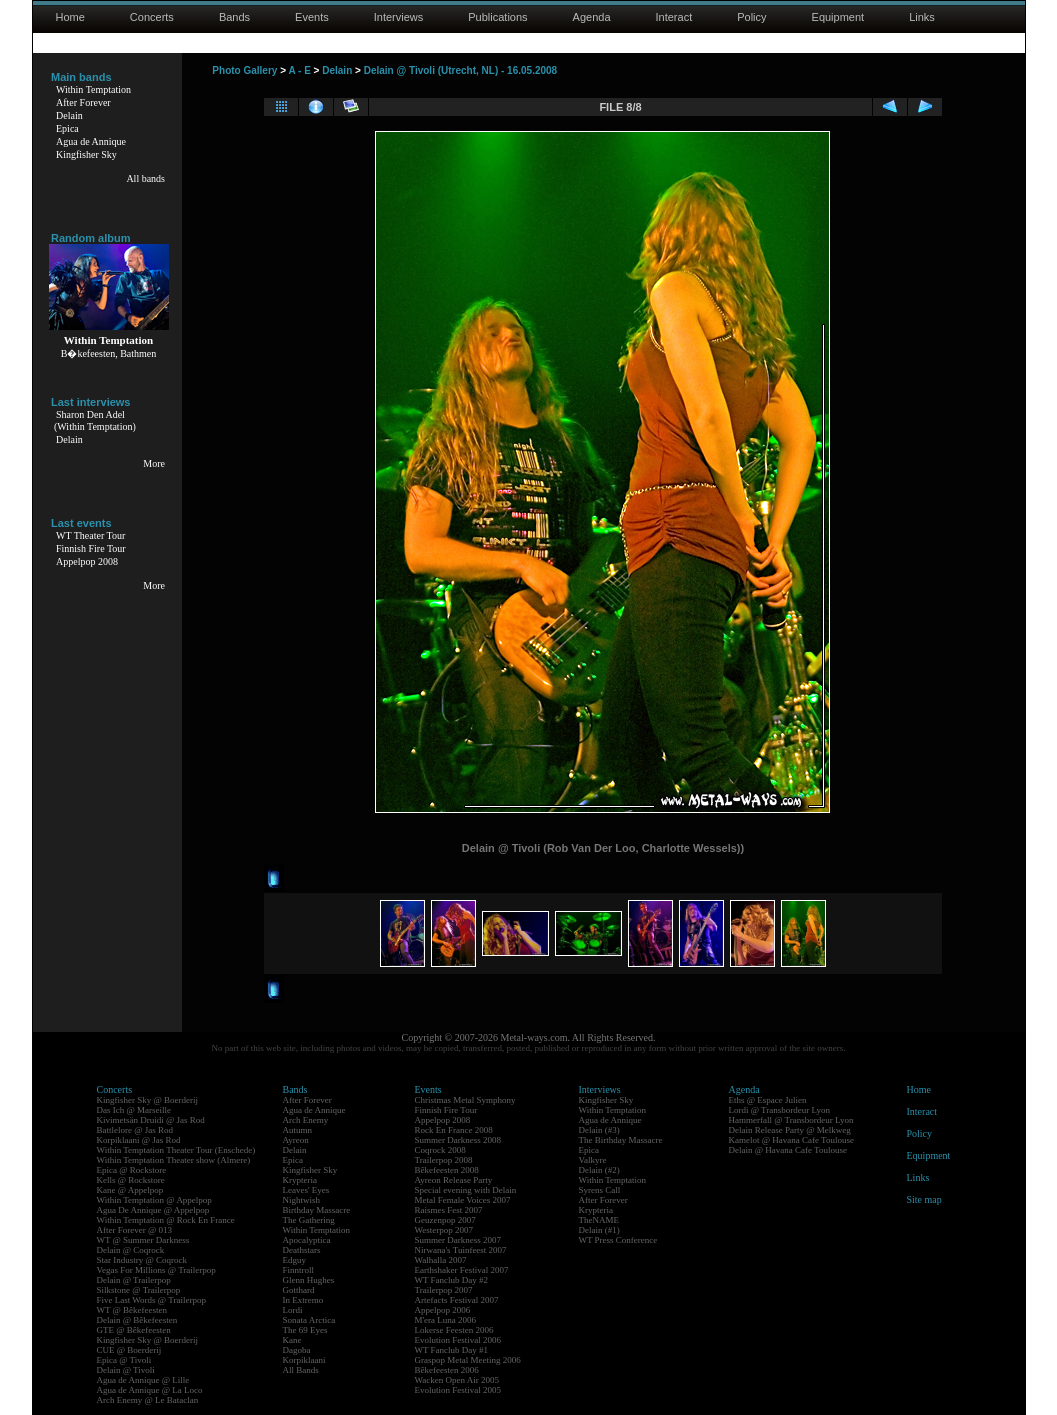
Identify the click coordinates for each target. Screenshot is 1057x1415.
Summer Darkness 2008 (458, 1140)
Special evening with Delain (466, 1190)
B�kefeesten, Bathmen (109, 353)
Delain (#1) (599, 1230)
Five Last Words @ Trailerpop (151, 1300)
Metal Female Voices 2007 (463, 1200)
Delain (69, 115)
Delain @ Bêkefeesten (137, 1320)
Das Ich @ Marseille (134, 1110)
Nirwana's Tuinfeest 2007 (461, 1250)
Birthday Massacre (317, 1210)
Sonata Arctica (309, 1320)
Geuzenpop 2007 (445, 1220)
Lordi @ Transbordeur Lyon (780, 1110)
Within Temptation (93, 89)
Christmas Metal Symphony (465, 1100)
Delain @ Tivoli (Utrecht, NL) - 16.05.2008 (461, 70)
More (154, 463)
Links (922, 17)
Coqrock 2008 (440, 1150)
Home (70, 17)
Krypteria (300, 1180)
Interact (674, 17)
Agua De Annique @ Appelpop (153, 1210)
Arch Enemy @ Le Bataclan (148, 1400)
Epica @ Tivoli (124, 1360)
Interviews (399, 17)
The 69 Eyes (305, 1330)
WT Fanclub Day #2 (452, 1280)
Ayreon (296, 1140)
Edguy (295, 1260)
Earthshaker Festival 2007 (462, 1270)
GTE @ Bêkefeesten (134, 1330)
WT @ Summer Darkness (143, 1240)
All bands (145, 178)
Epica (67, 128)
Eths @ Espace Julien (768, 1100)
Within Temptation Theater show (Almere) (174, 1160)
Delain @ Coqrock (131, 1250)
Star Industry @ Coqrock (142, 1260)
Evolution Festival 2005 (458, 1390)
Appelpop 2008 (87, 561)
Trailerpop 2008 (444, 1160)
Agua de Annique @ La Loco (150, 1390)
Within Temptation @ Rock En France (166, 1220)
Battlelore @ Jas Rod (135, 1130)
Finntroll (299, 1270)
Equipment (838, 17)
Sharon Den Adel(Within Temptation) (95, 420)
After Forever (83, 102)
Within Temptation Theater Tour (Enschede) (176, 1150)
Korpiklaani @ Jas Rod (139, 1140)
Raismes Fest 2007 (449, 1210)
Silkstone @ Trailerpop (139, 1290)
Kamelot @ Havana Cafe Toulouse (791, 1140)
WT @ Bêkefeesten (132, 1310)
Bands (234, 17)
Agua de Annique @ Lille (143, 1380)
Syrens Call (600, 1190)
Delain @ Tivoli (126, 1370)
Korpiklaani (304, 1360)
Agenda (592, 17)
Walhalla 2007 (441, 1260)
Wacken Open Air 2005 (457, 1380)
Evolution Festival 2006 (458, 1340)
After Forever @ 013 (135, 1230)
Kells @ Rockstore (131, 1180)
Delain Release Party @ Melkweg (790, 1130)
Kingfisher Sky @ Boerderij (148, 1100)
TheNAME (599, 1220)
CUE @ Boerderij (129, 1350)
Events (312, 17)
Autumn (298, 1130)
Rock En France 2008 (454, 1130)
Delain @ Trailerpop (134, 1280)
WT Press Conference (618, 1240)
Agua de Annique (91, 141)
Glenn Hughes (309, 1280)
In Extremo (303, 1300)
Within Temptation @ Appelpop (154, 1200)
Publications (497, 17)
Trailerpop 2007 (444, 1290)
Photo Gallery (244, 70)
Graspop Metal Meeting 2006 (468, 1360)
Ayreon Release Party (454, 1180)
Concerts (152, 17)
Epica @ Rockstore (132, 1170)
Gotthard (299, 1290)
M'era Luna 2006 (446, 1320)
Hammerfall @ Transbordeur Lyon (791, 1120)
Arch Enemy (306, 1120)
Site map (924, 1199)
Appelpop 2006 (443, 1310)
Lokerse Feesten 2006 (454, 1330)
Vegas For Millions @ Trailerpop (156, 1270)
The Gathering (309, 1220)
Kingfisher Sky (86, 154)
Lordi (293, 1310)
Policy (751, 17)
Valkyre (593, 1160)
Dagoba (297, 1350)
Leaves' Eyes (306, 1190)
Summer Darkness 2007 (458, 1240)
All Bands (301, 1370)
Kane (292, 1340)
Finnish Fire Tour (91, 548)
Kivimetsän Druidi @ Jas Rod (151, 1120)
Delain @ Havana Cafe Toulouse (788, 1150)
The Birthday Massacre (621, 1140)
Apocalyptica (307, 1240)
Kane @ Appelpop (130, 1190)
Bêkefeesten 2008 (447, 1170)
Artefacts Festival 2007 (457, 1300)
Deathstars (302, 1250)
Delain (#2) (599, 1170)
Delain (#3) (599, 1130)
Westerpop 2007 (444, 1230)
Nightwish (302, 1200)
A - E (299, 70)
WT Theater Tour (90, 535)
